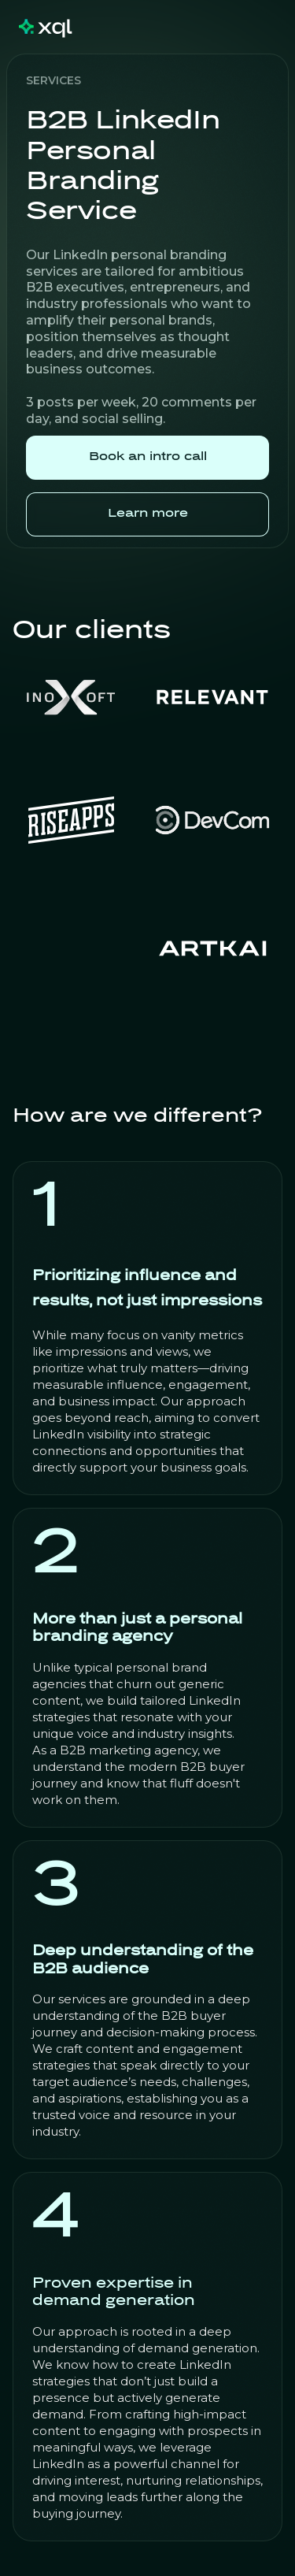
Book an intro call (148, 457)
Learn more (148, 514)
